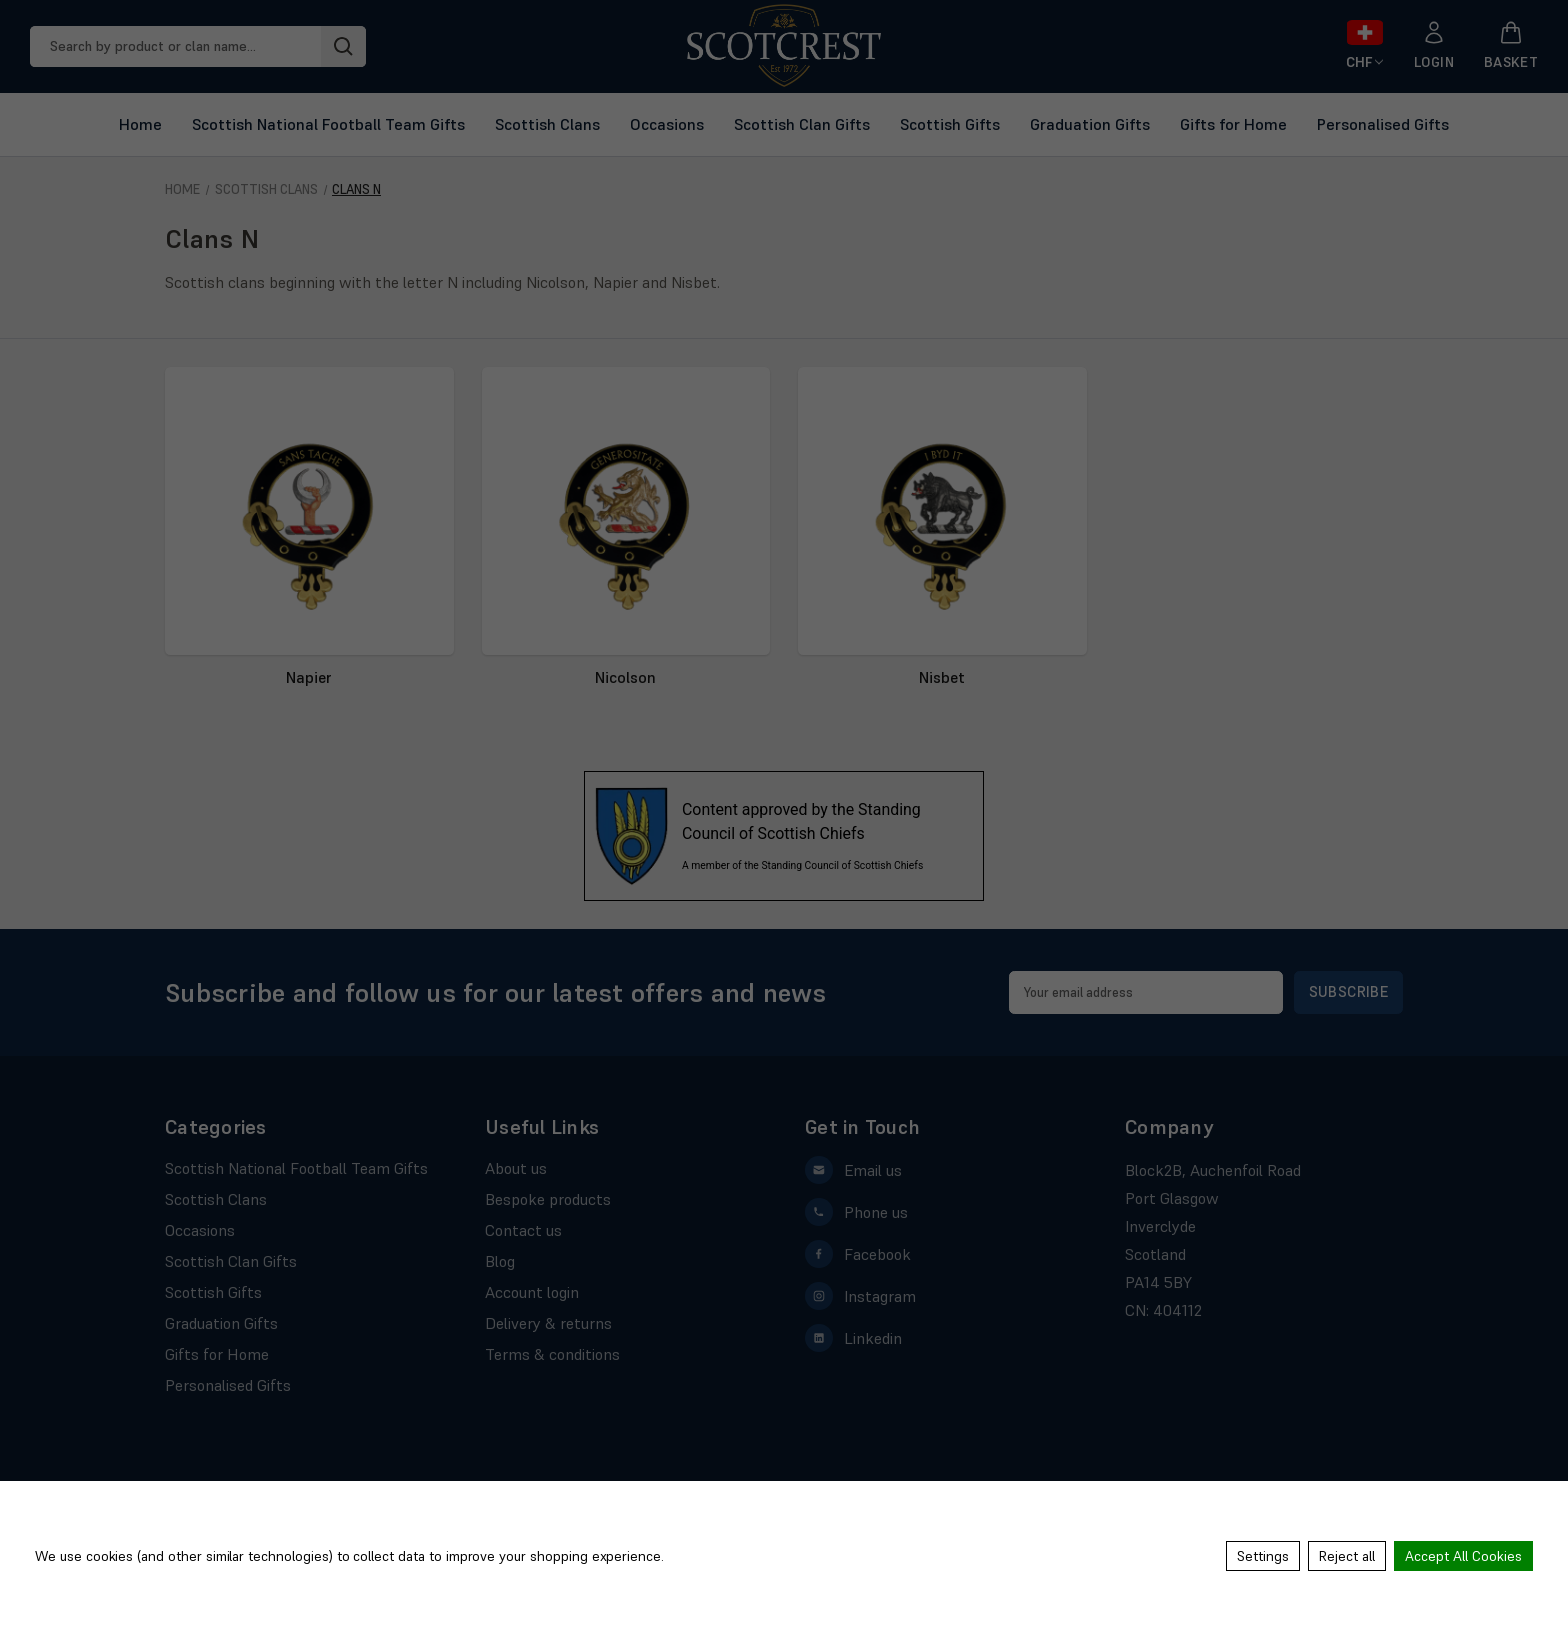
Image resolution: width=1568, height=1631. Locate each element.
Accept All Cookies (1463, 1556)
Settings (1263, 1556)
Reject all (1347, 1556)
